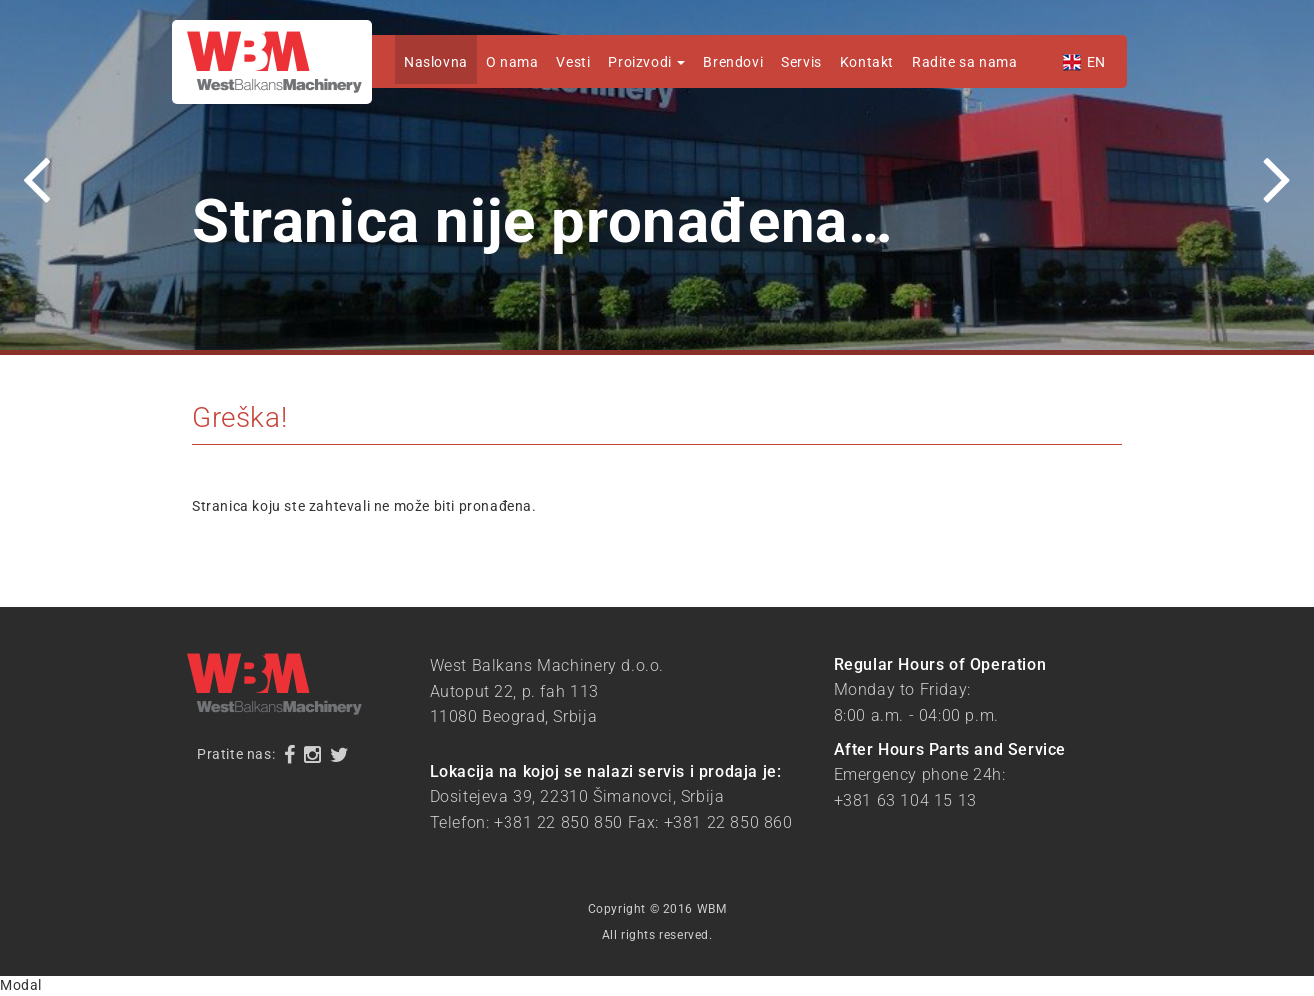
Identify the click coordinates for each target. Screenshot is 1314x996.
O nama (512, 62)
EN (1096, 62)
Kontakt (867, 62)
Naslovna (436, 62)
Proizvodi (646, 62)
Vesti (573, 62)
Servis (801, 62)
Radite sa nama (964, 62)
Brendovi (733, 62)
